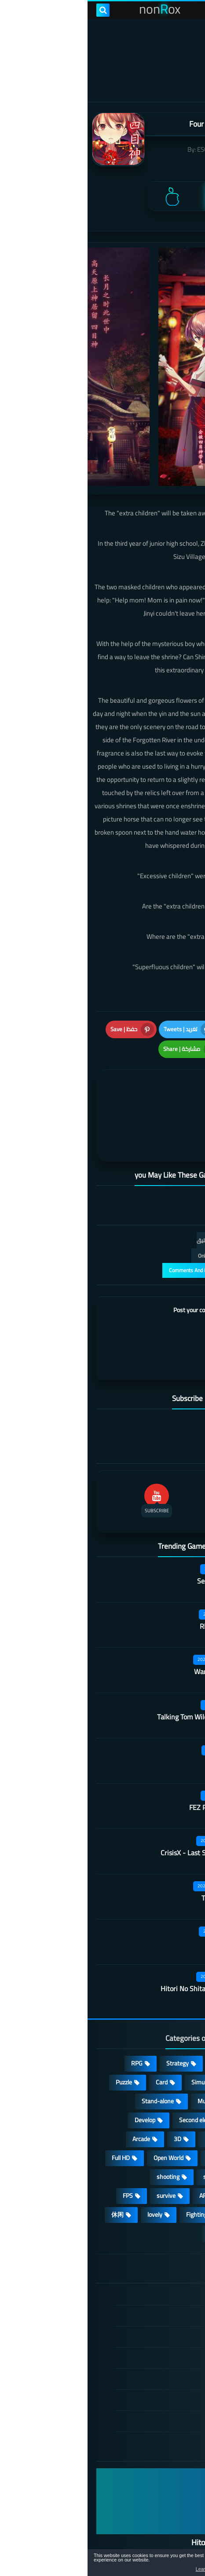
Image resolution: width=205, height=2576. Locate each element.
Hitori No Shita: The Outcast (115, 1945)
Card (74, 2039)
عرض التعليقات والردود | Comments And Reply (132, 1227)
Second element (112, 2077)
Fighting (109, 2171)
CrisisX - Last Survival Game (115, 1809)
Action (174, 2020)
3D (90, 2096)
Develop (57, 2077)
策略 (176, 2190)
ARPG (119, 2152)
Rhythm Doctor (135, 1583)
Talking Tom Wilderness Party (114, 1673)
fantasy (127, 2096)
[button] (170, 2564)
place (126, 2114)
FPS (40, 2152)
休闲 (30, 2171)
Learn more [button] (120, 2569)
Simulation (118, 2039)
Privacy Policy (149, 2315)
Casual (133, 2020)
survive (78, 2152)
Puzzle (36, 2039)
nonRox (74, 2534)
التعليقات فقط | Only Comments (146, 1212)
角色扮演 (133, 2190)
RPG (49, 2020)
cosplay (172, 2058)
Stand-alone (70, 2058)
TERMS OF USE (147, 2293)
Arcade (53, 2096)
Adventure (168, 2039)
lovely (67, 2171)
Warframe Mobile (132, 1628)
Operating (169, 2114)
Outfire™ (145, 1719)
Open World (81, 2114)
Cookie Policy (150, 2336)
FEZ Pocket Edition (130, 1764)
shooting (80, 2133)
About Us (155, 2378)
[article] (57, 1093)
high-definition (162, 2171)
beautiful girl (166, 2152)
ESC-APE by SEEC (134, 149)
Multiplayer (124, 2058)
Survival (171, 2096)
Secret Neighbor (134, 1537)
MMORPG (169, 2133)
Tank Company (136, 1854)
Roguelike (169, 2077)
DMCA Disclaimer (144, 2272)
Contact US (152, 2357)
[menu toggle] (189, 10)
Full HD (33, 2114)
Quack (148, 1900)
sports (124, 2133)
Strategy (90, 2020)
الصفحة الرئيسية (146, 2252)
